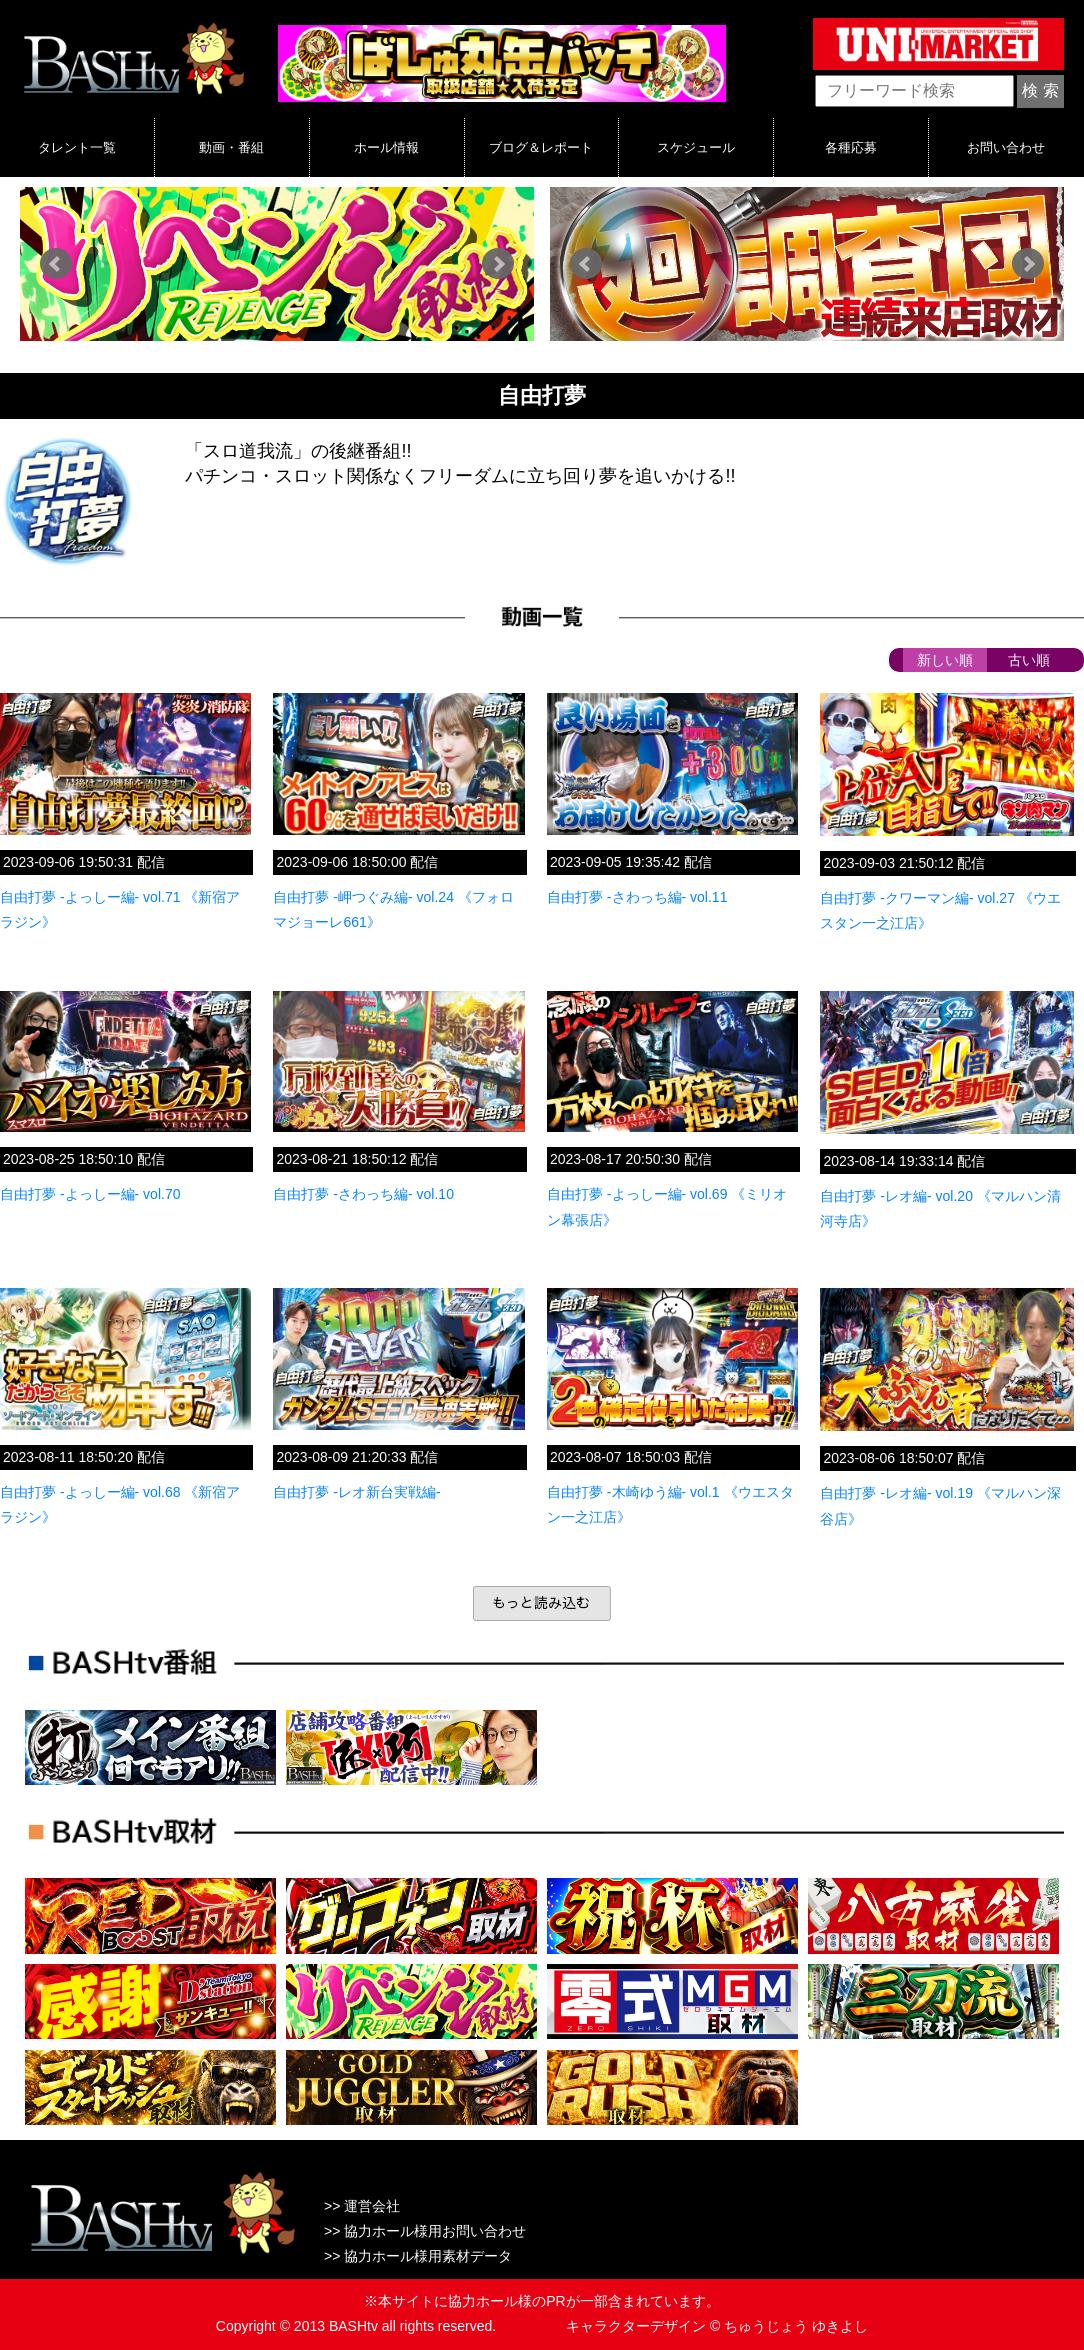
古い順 (1029, 660)
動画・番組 (231, 147)
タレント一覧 (77, 147)
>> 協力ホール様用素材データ (418, 2256)
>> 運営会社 (362, 2206)
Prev (56, 264)
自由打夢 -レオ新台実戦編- (356, 1492)
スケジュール (696, 147)
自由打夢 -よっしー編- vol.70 (90, 1194)
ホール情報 (386, 147)
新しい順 (945, 660)
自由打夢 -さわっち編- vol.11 (637, 897)
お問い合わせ (1006, 147)
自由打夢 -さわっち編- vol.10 (363, 1194)
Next (498, 264)
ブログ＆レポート (541, 147)
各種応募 (851, 147)
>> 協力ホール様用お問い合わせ (425, 2231)
